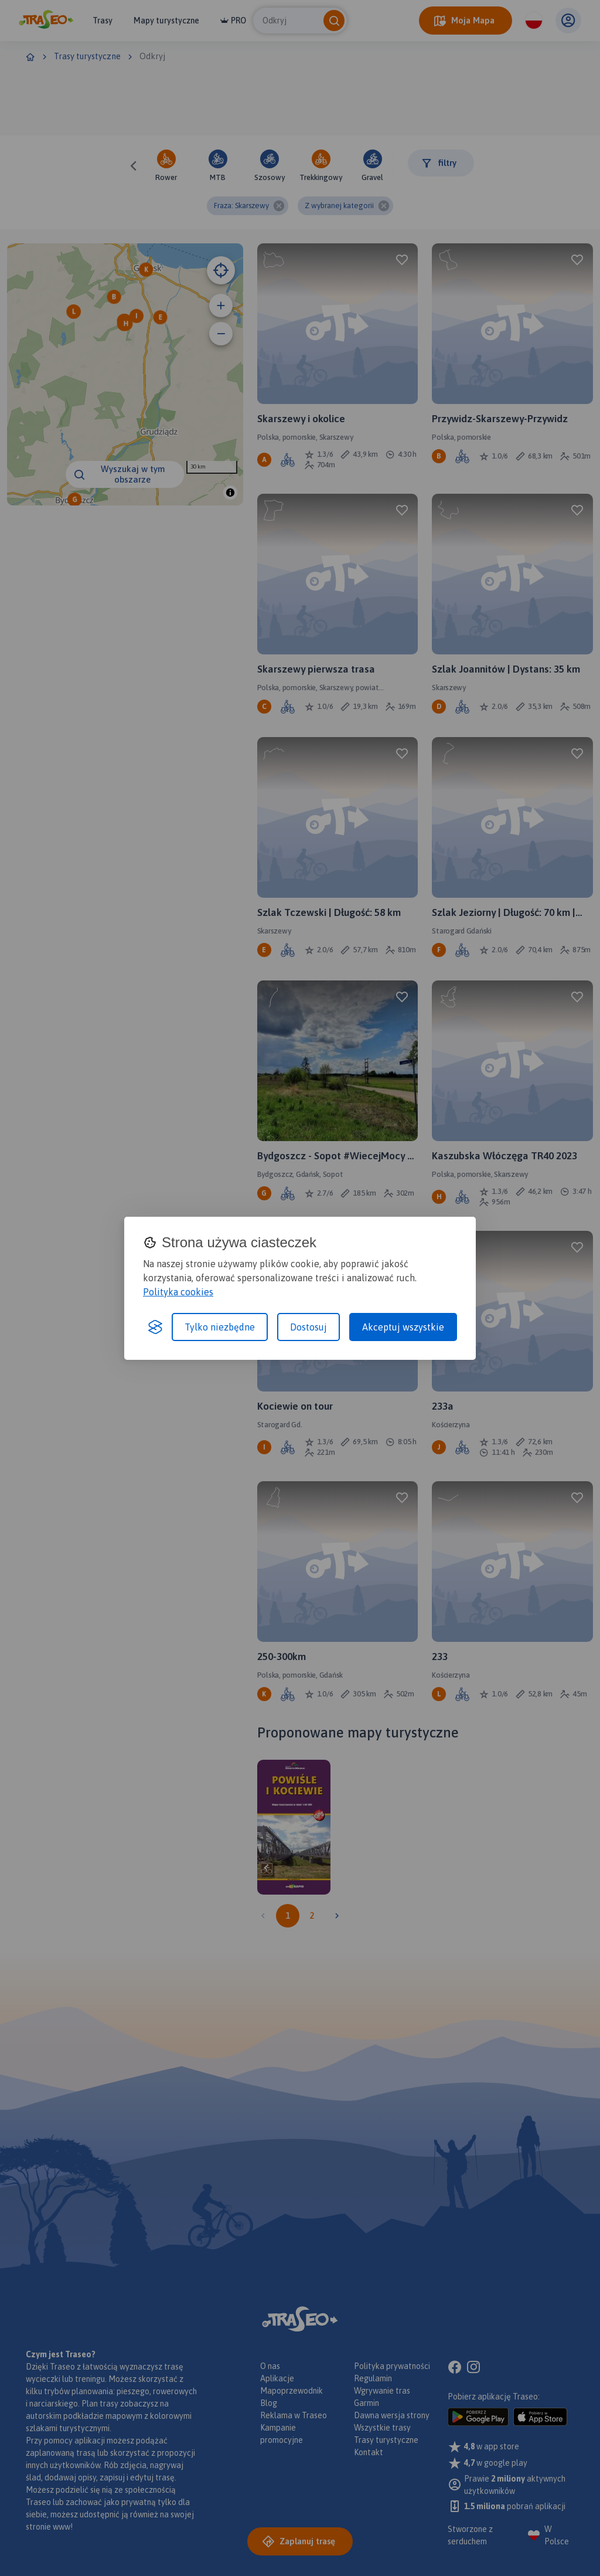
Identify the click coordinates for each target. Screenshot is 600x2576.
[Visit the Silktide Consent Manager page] (155, 1327)
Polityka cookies (178, 1292)
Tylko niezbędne (220, 1327)
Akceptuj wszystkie (403, 1327)
